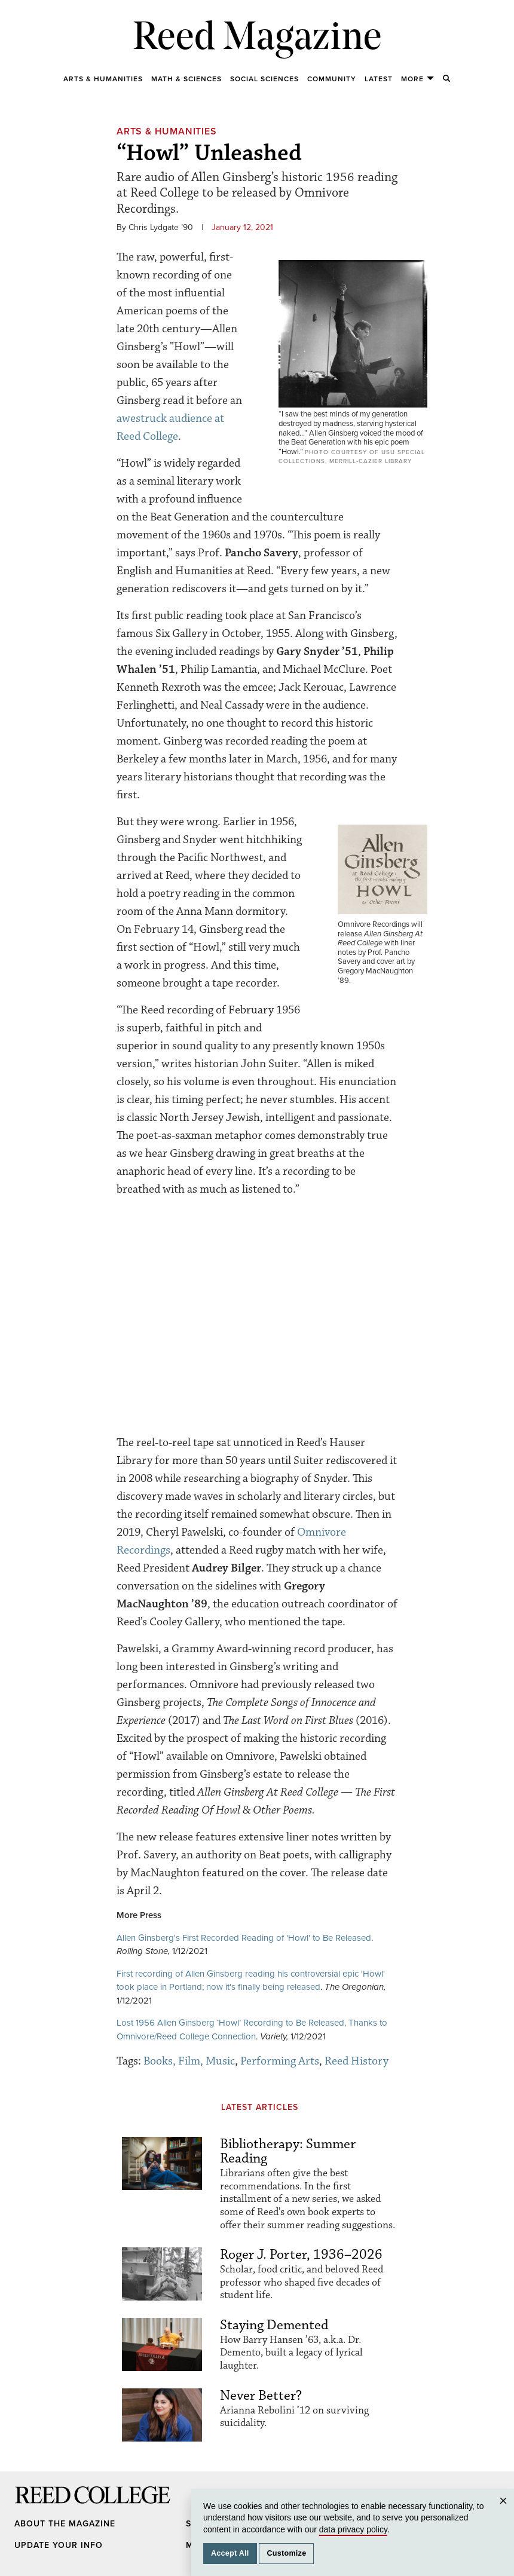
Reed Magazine (257, 39)
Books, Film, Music (189, 2061)
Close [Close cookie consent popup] (505, 2512)
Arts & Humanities (103, 79)
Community (331, 79)
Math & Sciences (186, 79)
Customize (286, 2553)
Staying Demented (274, 2325)
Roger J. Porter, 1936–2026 (301, 2254)
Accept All (230, 2553)
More (418, 79)
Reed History (356, 2061)
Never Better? (261, 2396)
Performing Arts (279, 2061)
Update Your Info (58, 2545)
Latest (379, 79)
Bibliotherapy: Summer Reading (288, 2151)
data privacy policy (353, 2529)
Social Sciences (264, 79)
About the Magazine (64, 2524)
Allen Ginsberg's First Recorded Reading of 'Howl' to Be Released (244, 1937)
